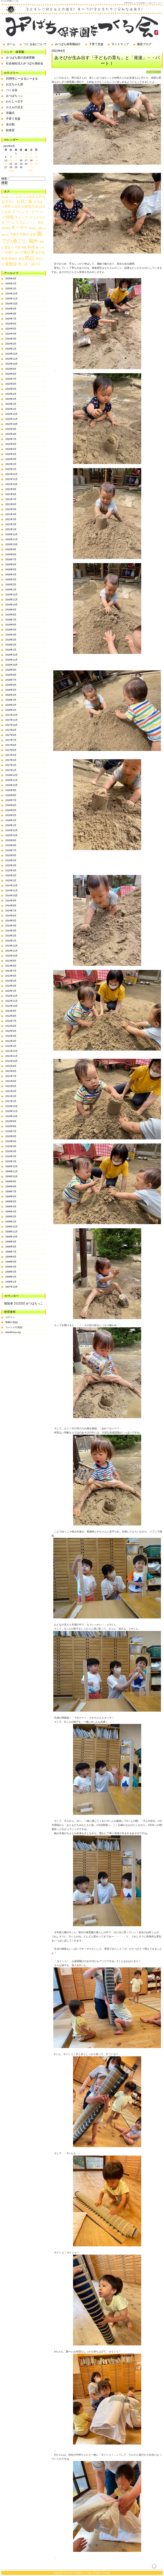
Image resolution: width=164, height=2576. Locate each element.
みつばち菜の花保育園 (20, 57)
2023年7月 (11, 378)
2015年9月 (11, 840)
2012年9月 (11, 1011)
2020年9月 (11, 549)
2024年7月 (11, 318)
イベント (21, 211)
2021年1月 (11, 529)
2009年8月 (11, 1186)
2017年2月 (11, 765)
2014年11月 (11, 890)
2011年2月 (11, 1096)
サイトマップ (120, 44)
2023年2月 (11, 404)
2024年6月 (11, 323)
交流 (40, 222)
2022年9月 (11, 429)
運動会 (11, 264)
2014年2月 (11, 935)
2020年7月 (11, 559)
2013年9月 (11, 960)
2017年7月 (11, 740)
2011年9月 (11, 1066)
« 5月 (11, 170)
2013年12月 (11, 945)
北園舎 (40, 228)
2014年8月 (11, 905)
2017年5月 (11, 750)
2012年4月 (11, 1036)
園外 (33, 241)
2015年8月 (11, 845)
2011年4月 (11, 1091)
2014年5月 (11, 920)
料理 (31, 247)
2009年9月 (11, 1181)
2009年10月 (11, 1176)
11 (31, 157)
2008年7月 (11, 1251)
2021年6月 (11, 504)
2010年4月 (11, 1146)
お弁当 (40, 196)
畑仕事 (28, 252)
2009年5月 (11, 1201)
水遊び (9, 252)
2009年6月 (11, 1196)
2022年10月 (11, 424)
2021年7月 (11, 499)
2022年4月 (11, 454)
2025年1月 (11, 288)
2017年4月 (11, 755)
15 (16, 160)
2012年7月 (11, 1021)
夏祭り (9, 247)
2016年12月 (11, 775)
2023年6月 (11, 383)
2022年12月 (11, 414)
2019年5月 (11, 629)
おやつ (20, 196)
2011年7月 (11, 1076)
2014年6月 (11, 915)
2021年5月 (11, 509)
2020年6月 (11, 564)
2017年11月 (11, 720)
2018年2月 (11, 705)
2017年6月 (11, 745)
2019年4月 (11, 634)
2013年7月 (11, 970)
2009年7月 (11, 1191)
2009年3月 (11, 1211)
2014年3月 (11, 930)
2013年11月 (11, 950)
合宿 (33, 234)
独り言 (18, 252)
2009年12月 (11, 1166)
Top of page (154, 2566)
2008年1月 (11, 1281)
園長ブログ (144, 44)
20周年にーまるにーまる (22, 78)
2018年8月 (11, 674)
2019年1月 (11, 649)
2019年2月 (11, 644)
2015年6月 (11, 855)
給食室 (10, 130)
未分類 (10, 124)
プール (9, 222)
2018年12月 (11, 654)
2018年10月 (11, 664)
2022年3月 (11, 459)
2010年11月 (11, 1111)
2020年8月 (11, 554)
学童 (18, 247)
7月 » (31, 170)
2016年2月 (11, 820)
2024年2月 (11, 343)
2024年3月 (11, 338)
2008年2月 (11, 1276)
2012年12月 (11, 995)
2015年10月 (11, 835)
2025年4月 (11, 278)
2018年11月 (11, 659)
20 (5, 163)
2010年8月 (11, 1126)
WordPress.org (13, 1332)
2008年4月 (11, 1266)
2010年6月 (11, 1136)
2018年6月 (11, 684)
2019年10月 (11, 604)
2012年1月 (11, 1046)
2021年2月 (11, 524)
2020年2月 (11, 584)
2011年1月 (11, 1101)
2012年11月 (11, 1000)
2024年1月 (11, 348)
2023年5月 (11, 389)
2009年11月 (11, 1171)
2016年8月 (11, 795)
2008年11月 (11, 1231)
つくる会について (35, 44)
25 (31, 163)
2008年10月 (11, 1236)
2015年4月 (11, 865)
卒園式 (10, 112)
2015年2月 (11, 875)
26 (36, 163)
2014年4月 (11, 925)
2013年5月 (11, 980)
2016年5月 (11, 810)
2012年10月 (11, 1005)
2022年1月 (11, 469)
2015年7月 (11, 850)
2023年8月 (11, 373)
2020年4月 (11, 574)
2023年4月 (11, 394)
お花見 (16, 206)
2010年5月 (11, 1141)
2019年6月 (11, 624)
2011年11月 (11, 1056)
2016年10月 (11, 785)
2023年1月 (11, 409)
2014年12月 (11, 885)
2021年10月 (11, 484)
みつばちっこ (153, 72)
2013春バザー (8, 197)
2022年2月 (11, 464)
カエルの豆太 (14, 107)
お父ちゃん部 (14, 84)
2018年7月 (11, 679)
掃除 (24, 247)
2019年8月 (11, 614)
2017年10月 (11, 725)
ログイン (10, 1317)
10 (26, 157)
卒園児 (14, 234)
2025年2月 (11, 283)
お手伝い (8, 202)
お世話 (30, 196)
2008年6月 (11, 1256)
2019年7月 (11, 619)
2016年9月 (11, 790)
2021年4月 (11, 514)
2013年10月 (11, 955)
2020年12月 (11, 534)
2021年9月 (11, 489)
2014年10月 (11, 895)
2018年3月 (11, 700)
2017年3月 (11, 760)
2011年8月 (11, 1071)
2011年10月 (11, 1061)
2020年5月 (11, 569)
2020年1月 (11, 589)
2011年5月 (11, 1086)
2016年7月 (11, 800)
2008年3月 (11, 1271)
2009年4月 (11, 1206)
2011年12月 (11, 1051)
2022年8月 (11, 434)
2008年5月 (11, 1261)
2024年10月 (11, 303)
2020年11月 (11, 539)
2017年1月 (11, 770)
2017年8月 (11, 735)
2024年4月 (11, 333)
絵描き (13, 258)
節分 (38, 252)
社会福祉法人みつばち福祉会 (24, 63)
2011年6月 (11, 1081)
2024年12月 (11, 293)
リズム (20, 222)
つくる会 (11, 90)
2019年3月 (11, 639)
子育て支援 (96, 44)
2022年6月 (11, 444)
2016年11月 (11, 780)
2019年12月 (11, 594)
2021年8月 (11, 494)
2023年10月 (11, 363)
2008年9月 (11, 1241)
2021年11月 (11, 479)
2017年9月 (11, 730)
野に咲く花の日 (29, 264)
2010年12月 (11, 1106)
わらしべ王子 (14, 101)
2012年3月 (11, 1041)
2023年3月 (11, 399)
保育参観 (6, 228)
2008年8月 (11, 1246)
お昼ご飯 (24, 201)
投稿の (11, 1322)
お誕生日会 (29, 206)
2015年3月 (11, 870)
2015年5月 (11, 860)
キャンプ (21, 217)
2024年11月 (11, 298)
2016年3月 (11, 815)
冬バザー (19, 227)
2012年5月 (11, 1031)
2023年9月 (11, 368)
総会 (21, 258)
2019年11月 (11, 599)
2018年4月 (11, 694)
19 (36, 160)
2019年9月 (11, 609)
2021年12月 (11, 474)
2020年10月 (11, 544)
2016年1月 (11, 825)
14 (11, 160)
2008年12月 (11, 1226)
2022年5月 (11, 449)
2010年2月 (11, 1156)
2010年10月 (11, 1116)
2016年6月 (11, 805)
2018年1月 (11, 710)
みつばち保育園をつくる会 (9, 1)
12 (36, 157)
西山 (30, 258)
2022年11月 (11, 419)
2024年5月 (11, 328)
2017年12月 (11, 715)
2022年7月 (11, 439)
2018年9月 (11, 669)
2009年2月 (11, 1216)
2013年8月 (11, 965)
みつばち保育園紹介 (68, 44)
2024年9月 (11, 308)
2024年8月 (11, 313)
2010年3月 (11, 1151)
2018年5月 (11, 689)
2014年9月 (11, 900)
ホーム (11, 44)
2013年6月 (11, 975)
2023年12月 (11, 353)
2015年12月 (11, 830)
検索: (4, 178)
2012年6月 (11, 1026)
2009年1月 (11, 1221)
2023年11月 (11, 358)
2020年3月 (11, 579)
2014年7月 (11, 910)
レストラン (32, 223)
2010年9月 (11, 1121)
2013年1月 (11, 990)
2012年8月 (11, 1016)
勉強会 (32, 228)
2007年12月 (11, 1286)
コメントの (13, 1327)
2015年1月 (11, 880)
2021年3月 (11, 519)
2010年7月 (11, 1131)
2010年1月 (11, 1161)
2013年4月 (11, 985)
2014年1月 (11, 940)
